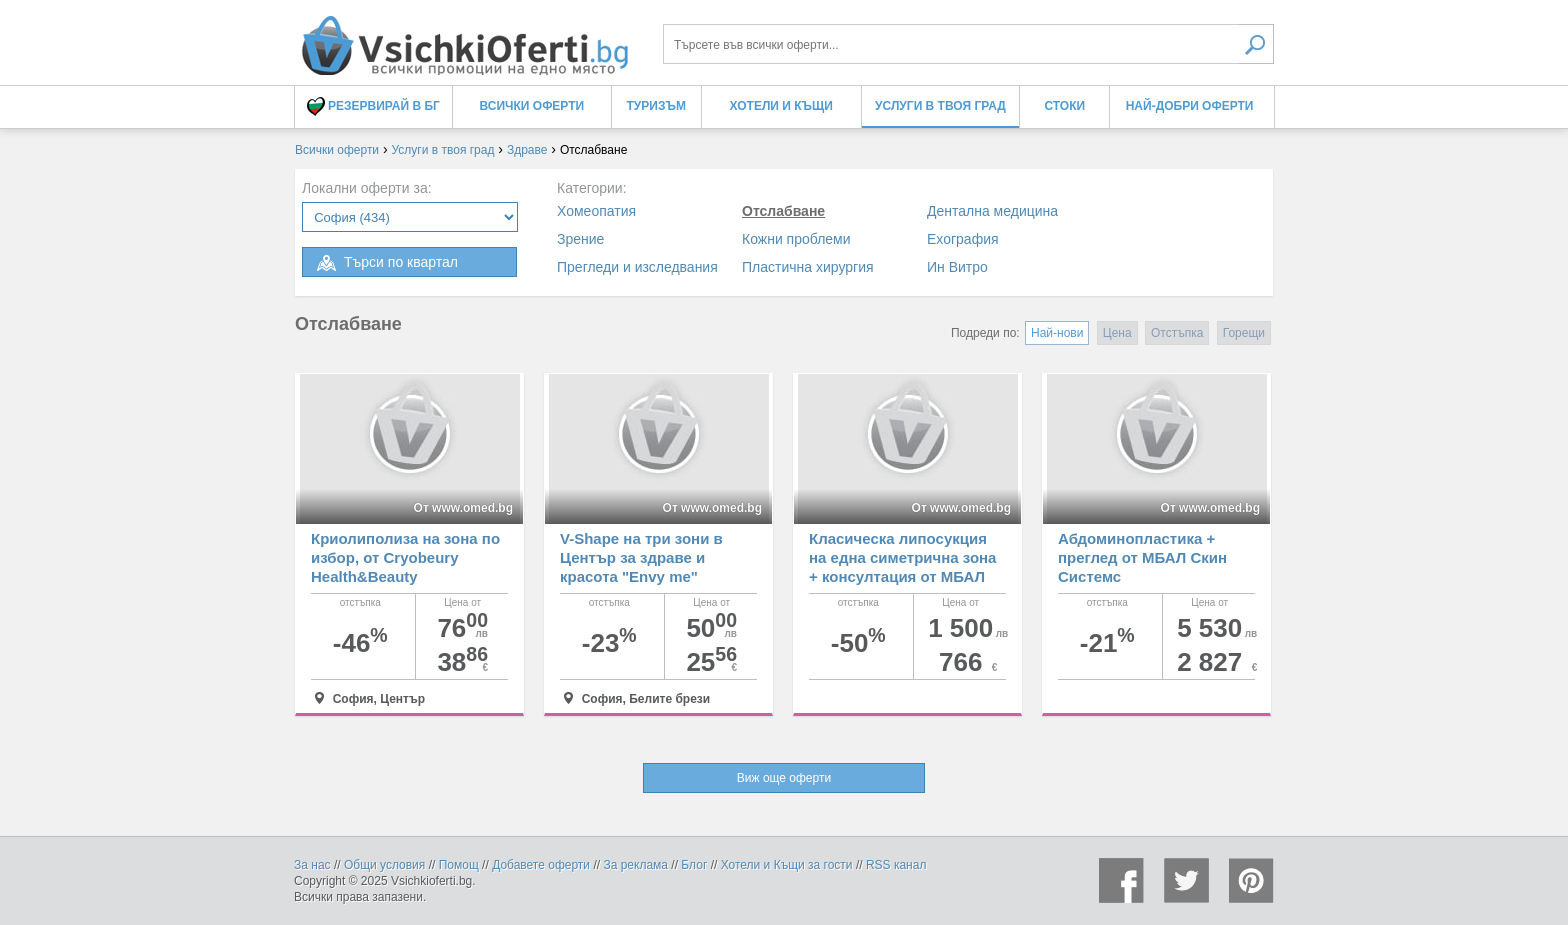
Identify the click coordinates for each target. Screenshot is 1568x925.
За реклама (635, 865)
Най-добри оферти (1190, 106)
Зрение (580, 239)
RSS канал (896, 865)
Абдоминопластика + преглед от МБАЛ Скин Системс (1142, 557)
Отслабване (783, 211)
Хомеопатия (596, 211)
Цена (1117, 333)
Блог (694, 865)
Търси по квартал (385, 263)
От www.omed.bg (463, 508)
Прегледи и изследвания (637, 267)
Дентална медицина (992, 211)
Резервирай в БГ (373, 106)
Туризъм (656, 106)
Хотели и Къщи (781, 106)
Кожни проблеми (796, 239)
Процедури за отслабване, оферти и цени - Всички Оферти (464, 37)
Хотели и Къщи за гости (787, 865)
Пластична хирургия (808, 267)
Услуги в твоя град (940, 106)
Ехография (963, 239)
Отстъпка (1177, 333)
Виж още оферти (784, 778)
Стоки (1064, 106)
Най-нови (1057, 333)
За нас (312, 865)
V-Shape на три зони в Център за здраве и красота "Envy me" (641, 557)
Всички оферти (532, 106)
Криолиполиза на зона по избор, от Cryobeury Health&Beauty (405, 557)
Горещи (1244, 333)
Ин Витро (957, 267)
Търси (1256, 44)
